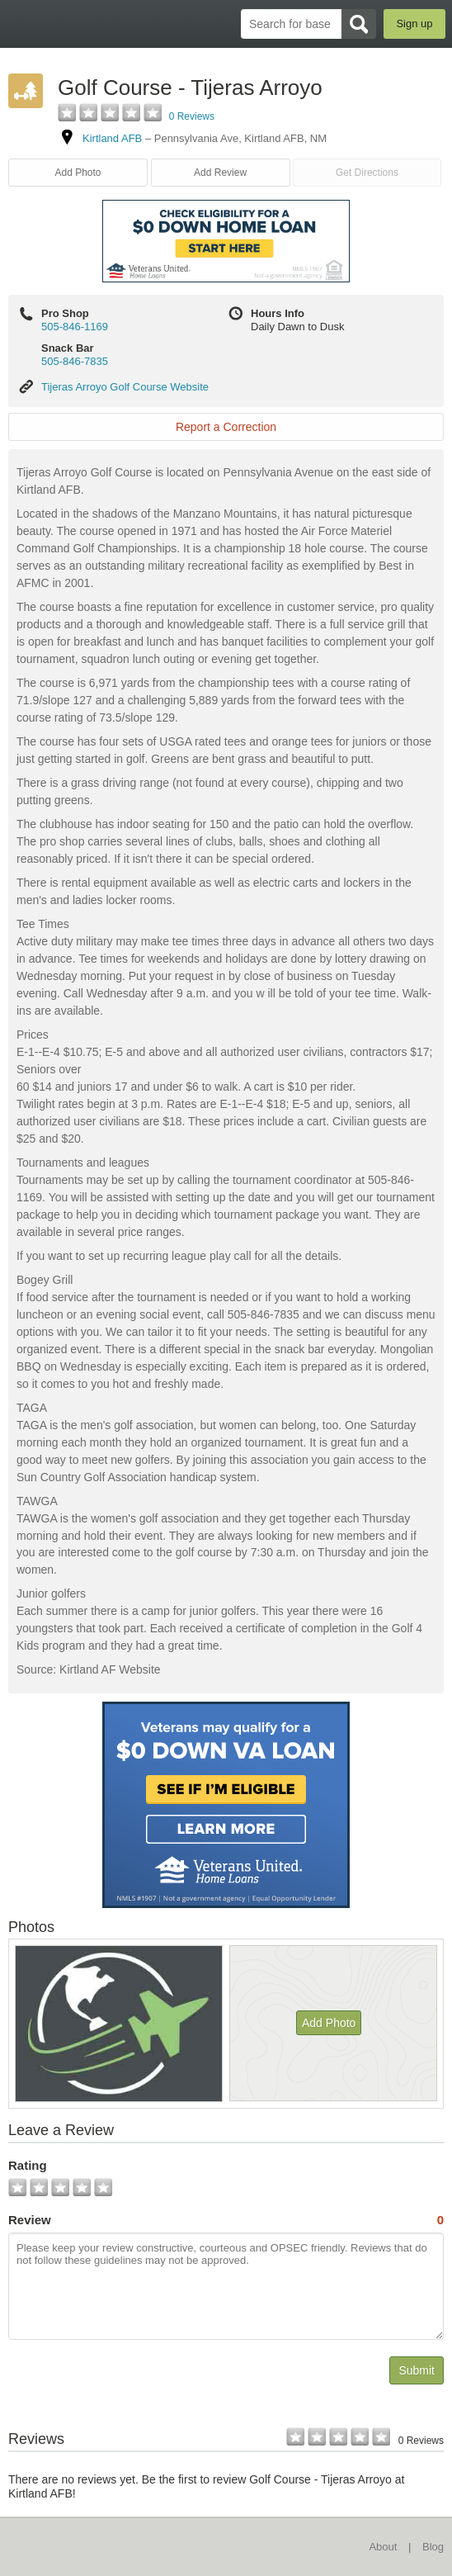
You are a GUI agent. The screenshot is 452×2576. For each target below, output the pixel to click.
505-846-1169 (74, 326)
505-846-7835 (74, 361)
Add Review (220, 172)
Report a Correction (226, 426)
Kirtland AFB (112, 138)
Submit (416, 2370)
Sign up (414, 23)
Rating (27, 2165)
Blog (433, 2546)
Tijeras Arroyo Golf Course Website (125, 387)
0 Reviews (191, 116)
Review (226, 2220)
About (383, 2546)
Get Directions (367, 172)
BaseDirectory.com (21, 23)
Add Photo (77, 172)
